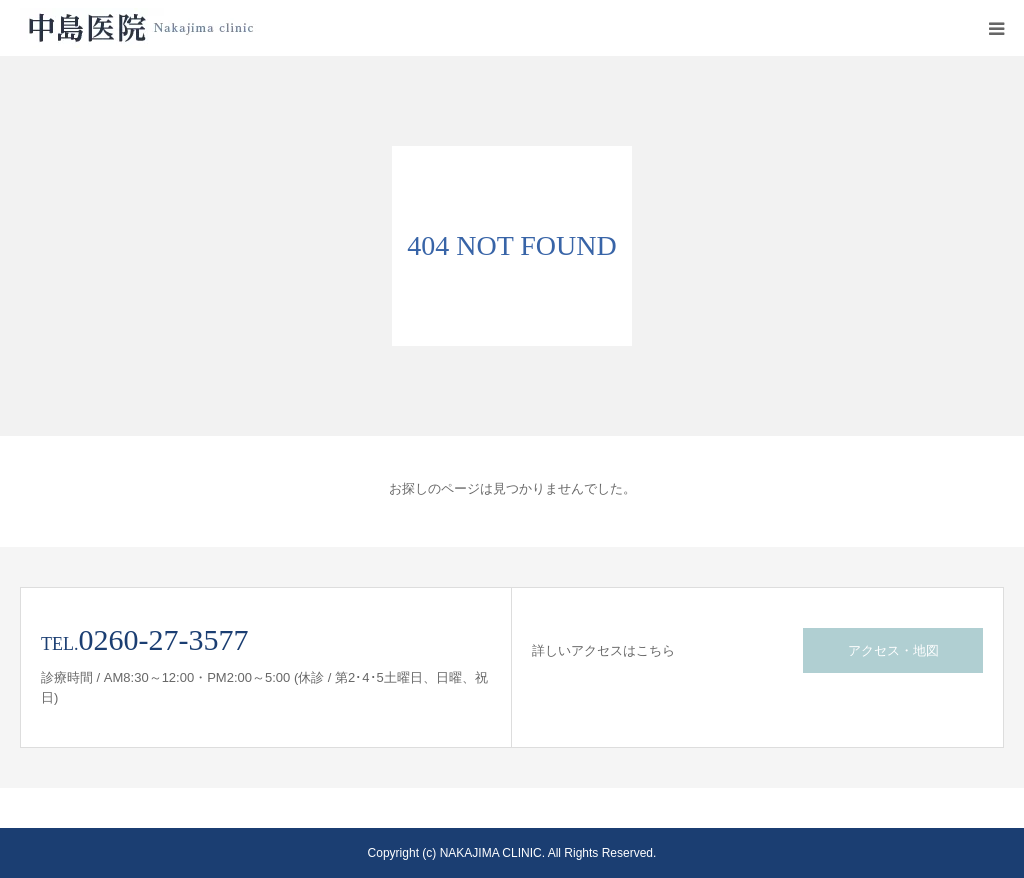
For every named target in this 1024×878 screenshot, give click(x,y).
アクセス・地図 (893, 650)
